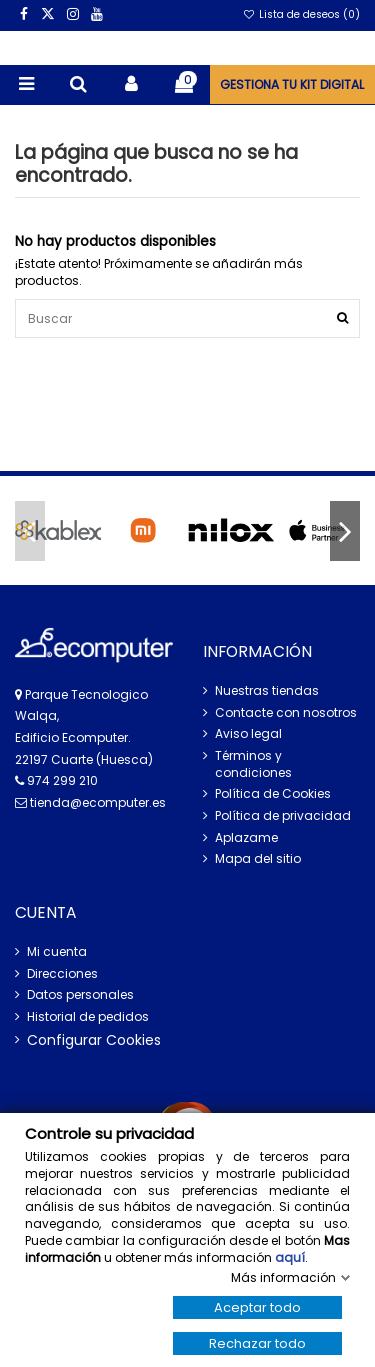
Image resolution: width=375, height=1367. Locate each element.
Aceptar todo (257, 1307)
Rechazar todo (257, 1343)
